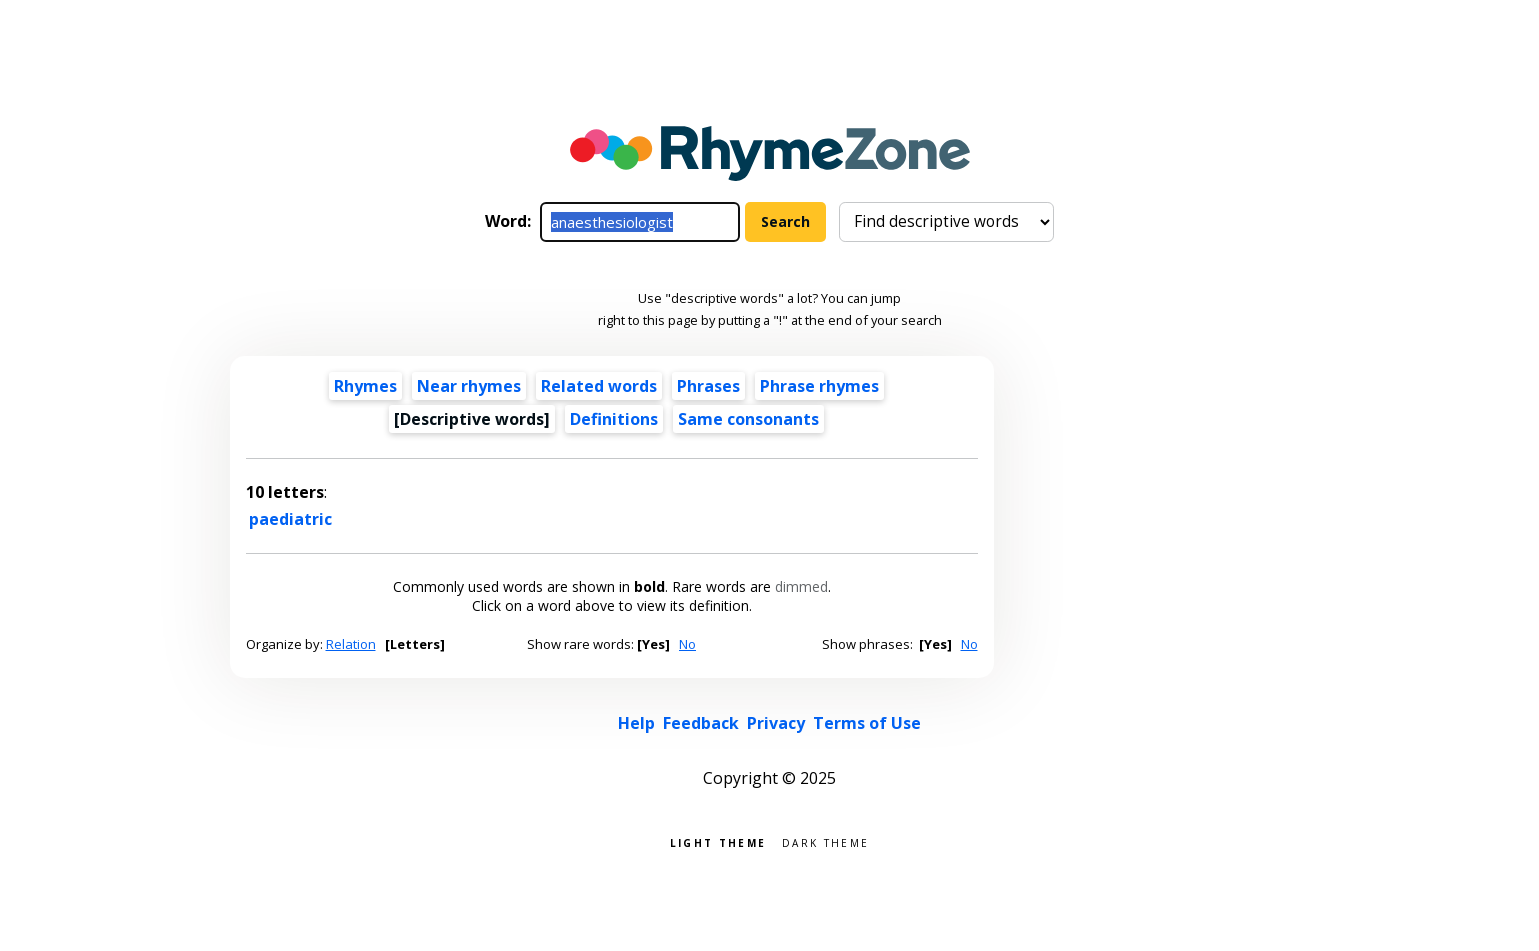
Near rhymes (469, 386)
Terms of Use (867, 723)
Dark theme (825, 841)
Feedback (701, 723)
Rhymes (365, 386)
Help (636, 723)
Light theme (718, 841)
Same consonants (748, 419)
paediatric (290, 519)
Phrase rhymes (819, 386)
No (687, 644)
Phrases (708, 386)
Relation (351, 644)
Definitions (614, 419)
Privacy (776, 723)
